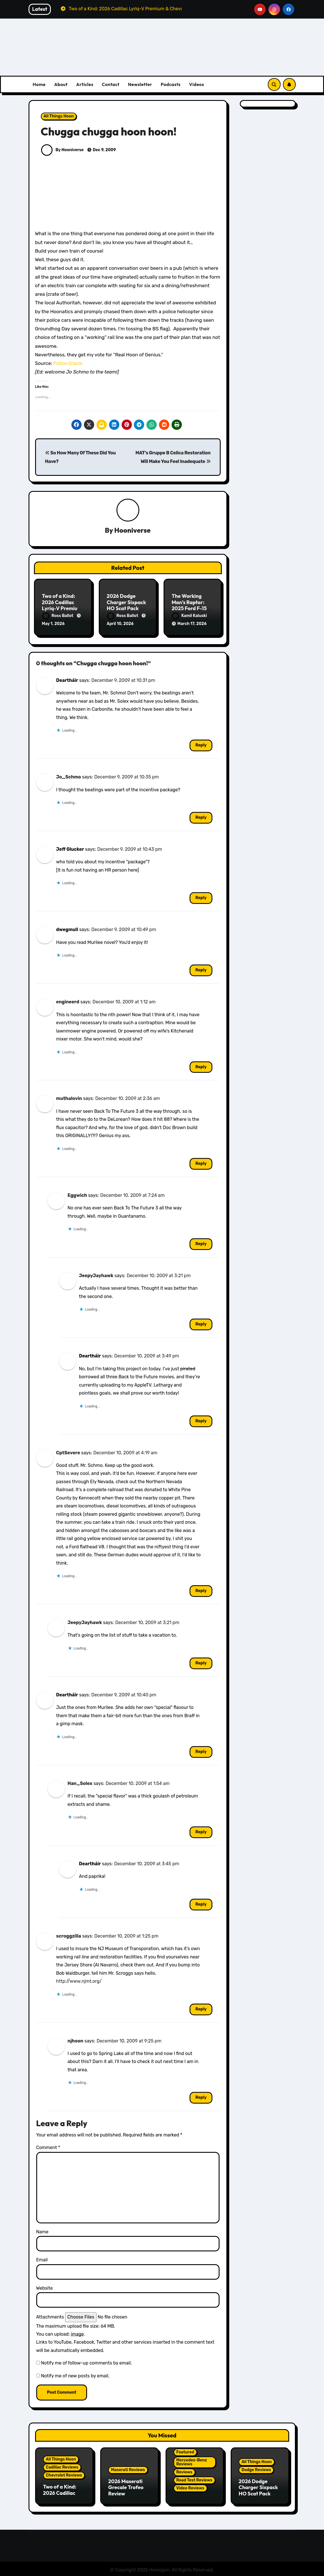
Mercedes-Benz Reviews (191, 2461)
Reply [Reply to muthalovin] (200, 1162)
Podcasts (170, 84)
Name (42, 2230)
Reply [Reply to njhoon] (200, 2096)
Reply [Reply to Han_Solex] (200, 1830)
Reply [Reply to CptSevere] (200, 1589)
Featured (185, 2451)
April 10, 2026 (120, 624)
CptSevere (68, 1451)
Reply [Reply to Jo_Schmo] (200, 816)
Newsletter (140, 84)
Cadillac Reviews (62, 2466)
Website (44, 2286)
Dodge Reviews (256, 2468)
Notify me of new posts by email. (75, 2374)
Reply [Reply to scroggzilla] (200, 2007)
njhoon (75, 2039)
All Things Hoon (59, 116)
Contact (111, 84)
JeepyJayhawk (96, 1274)
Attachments (50, 2316)
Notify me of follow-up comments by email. (86, 2362)
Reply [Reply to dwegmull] (200, 969)
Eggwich (77, 1194)
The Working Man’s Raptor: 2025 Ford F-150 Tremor (191, 605)
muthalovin (69, 1097)
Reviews (184, 2471)
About (61, 84)
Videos (196, 84)
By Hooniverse (62, 149)
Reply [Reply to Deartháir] (200, 744)
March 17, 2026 (191, 624)
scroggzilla (68, 1935)
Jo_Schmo (68, 775)
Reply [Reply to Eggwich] (200, 1242)
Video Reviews (190, 2487)
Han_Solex (80, 1782)
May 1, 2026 (53, 624)
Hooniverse (132, 530)
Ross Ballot (58, 616)
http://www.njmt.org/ (79, 1980)
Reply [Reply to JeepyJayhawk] (200, 1323)
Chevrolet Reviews (64, 2474)
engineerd (67, 1000)
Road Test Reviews (194, 2479)
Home (39, 84)
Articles (84, 84)
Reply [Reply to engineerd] (200, 1065)
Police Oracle (67, 363)
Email (42, 2258)
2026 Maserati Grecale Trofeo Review (126, 2486)
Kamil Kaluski (189, 616)
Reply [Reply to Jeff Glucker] (200, 896)
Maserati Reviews (128, 2468)
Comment (48, 2146)
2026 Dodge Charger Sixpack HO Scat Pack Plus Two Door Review (126, 608)
